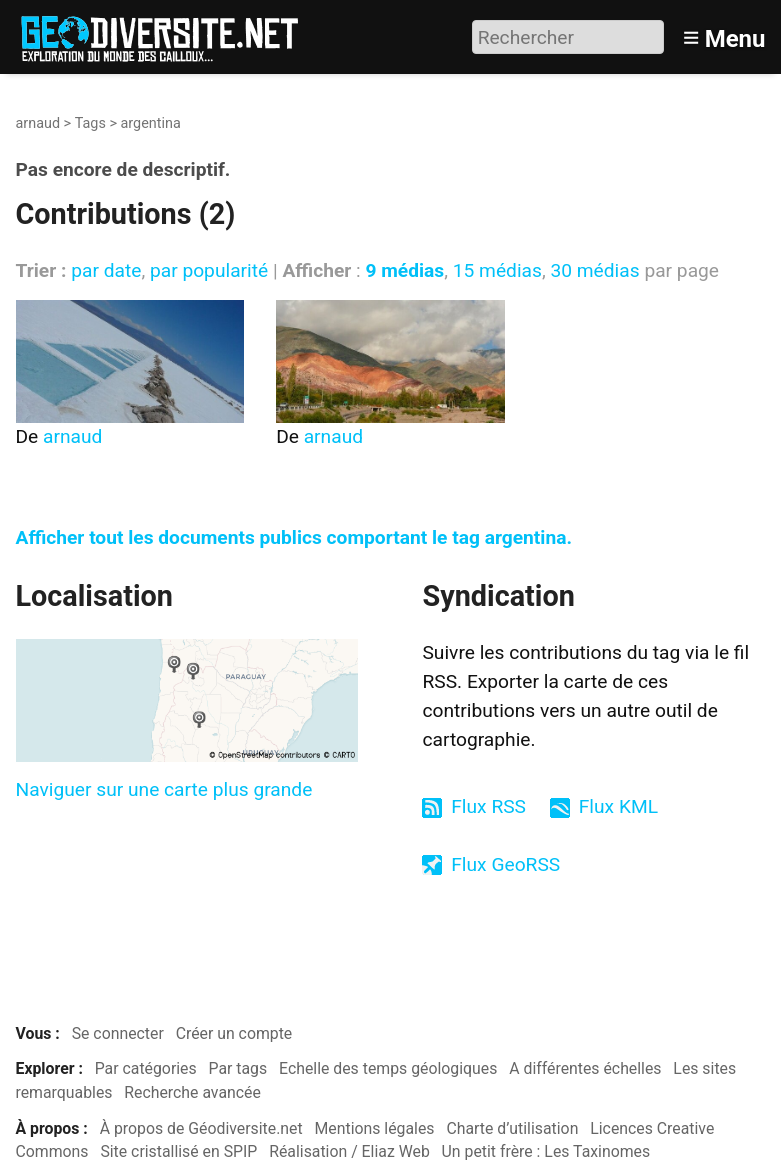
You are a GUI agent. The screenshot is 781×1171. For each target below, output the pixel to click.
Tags (90, 123)
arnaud (38, 123)
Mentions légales (375, 1128)
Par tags (238, 1068)
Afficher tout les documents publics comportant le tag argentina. (294, 537)
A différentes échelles (585, 1068)
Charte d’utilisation (512, 1128)
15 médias (497, 270)
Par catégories (146, 1068)
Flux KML (618, 806)
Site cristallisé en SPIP (178, 1151)
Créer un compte (234, 1033)
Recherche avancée (192, 1092)
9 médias (404, 270)
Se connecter (118, 1033)
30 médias (594, 270)
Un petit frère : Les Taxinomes (546, 1151)
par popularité (209, 270)
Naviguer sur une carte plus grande (164, 789)
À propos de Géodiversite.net (201, 1128)
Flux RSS (488, 806)
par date (106, 270)
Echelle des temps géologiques (388, 1068)
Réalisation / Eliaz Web (349, 1151)
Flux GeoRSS (505, 864)
